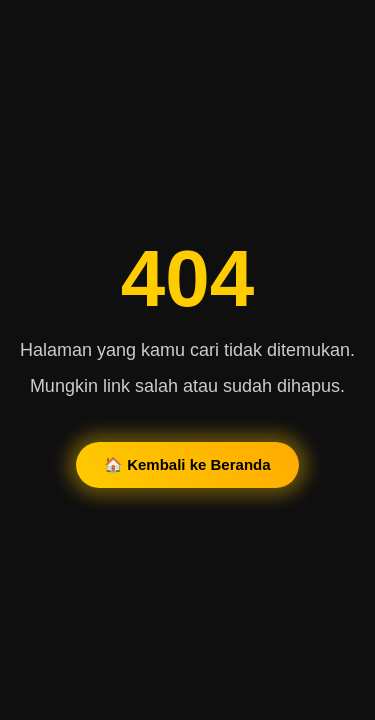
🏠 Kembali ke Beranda (187, 464)
